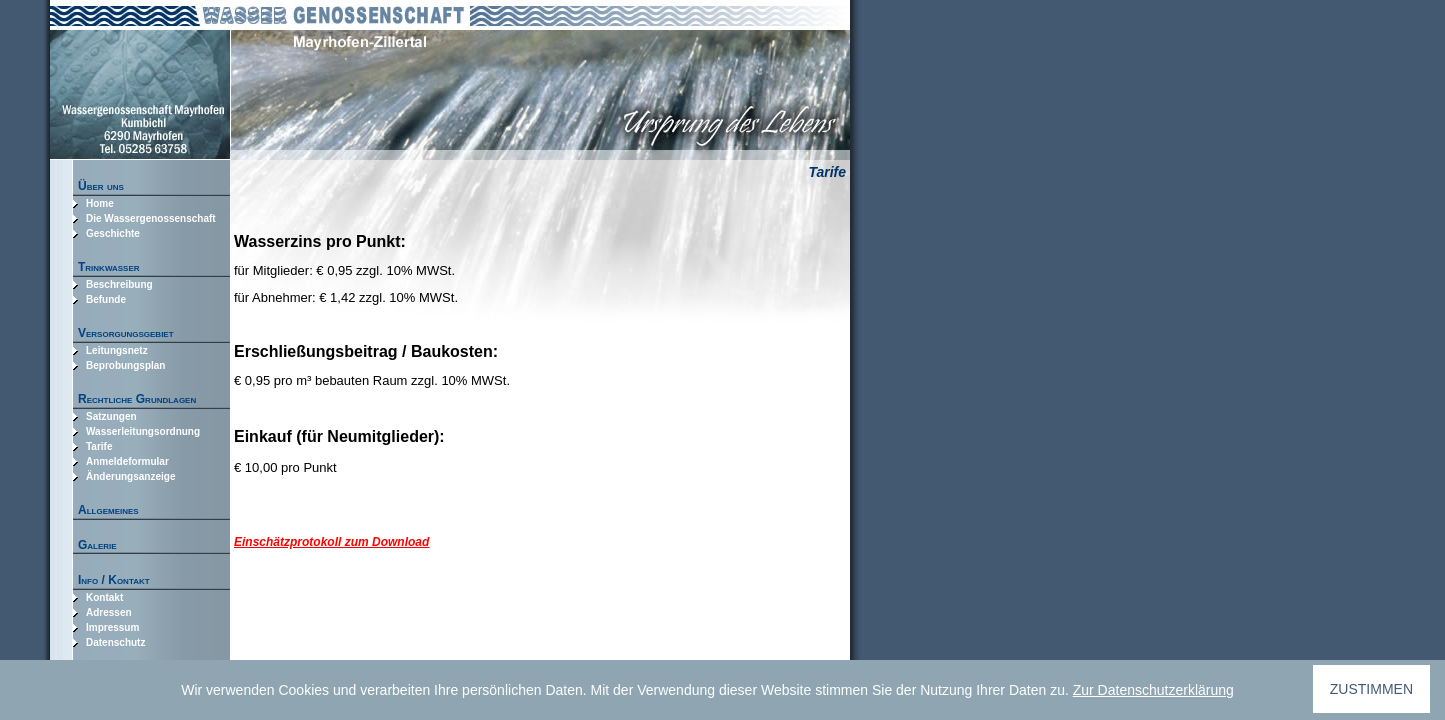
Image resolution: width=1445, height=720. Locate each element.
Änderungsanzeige (130, 476)
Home (100, 203)
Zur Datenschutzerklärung (1153, 690)
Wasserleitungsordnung (143, 431)
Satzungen (111, 416)
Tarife (99, 446)
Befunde (106, 299)
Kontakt (104, 597)
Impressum (112, 627)
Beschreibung (119, 284)
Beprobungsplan (125, 365)
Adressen (109, 612)
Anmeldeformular (127, 461)
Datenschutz (115, 642)
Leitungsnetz (117, 350)
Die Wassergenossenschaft (151, 218)
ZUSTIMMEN (1371, 689)
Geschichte (113, 233)
